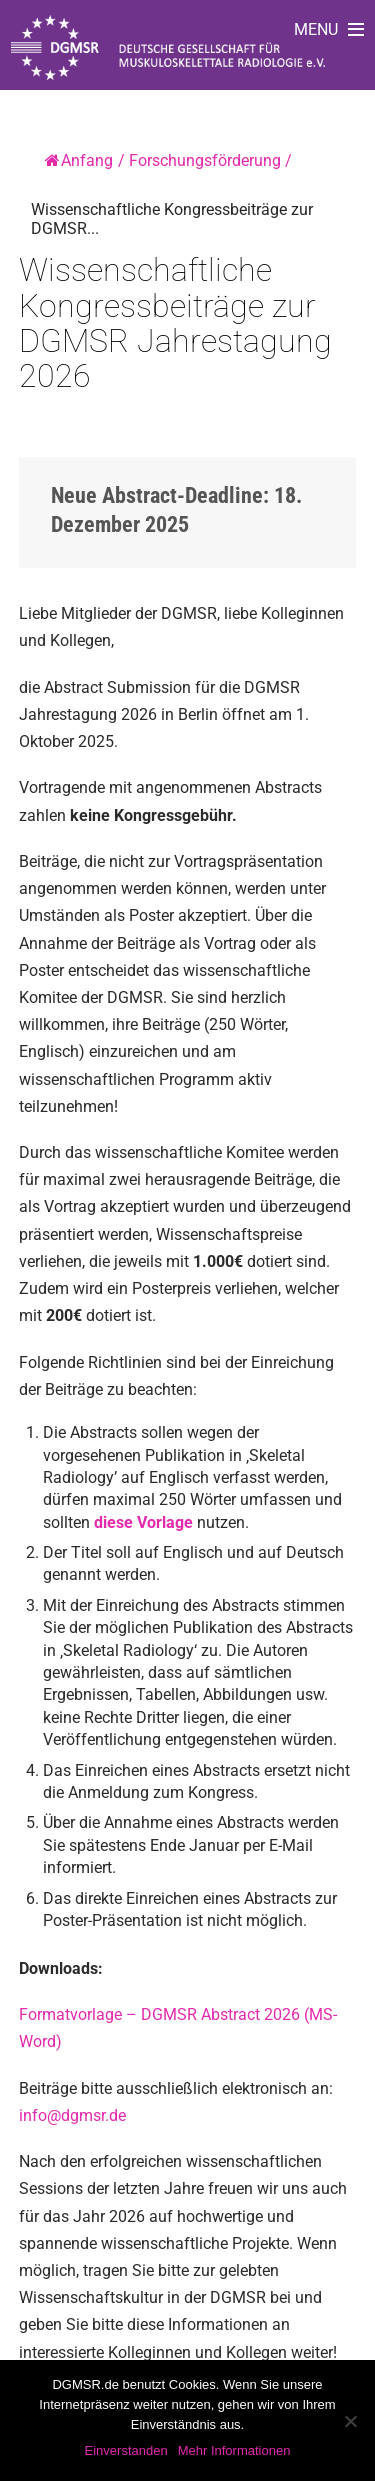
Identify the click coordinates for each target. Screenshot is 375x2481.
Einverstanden (126, 2450)
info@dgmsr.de (72, 2115)
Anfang (79, 160)
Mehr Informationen (234, 2450)
